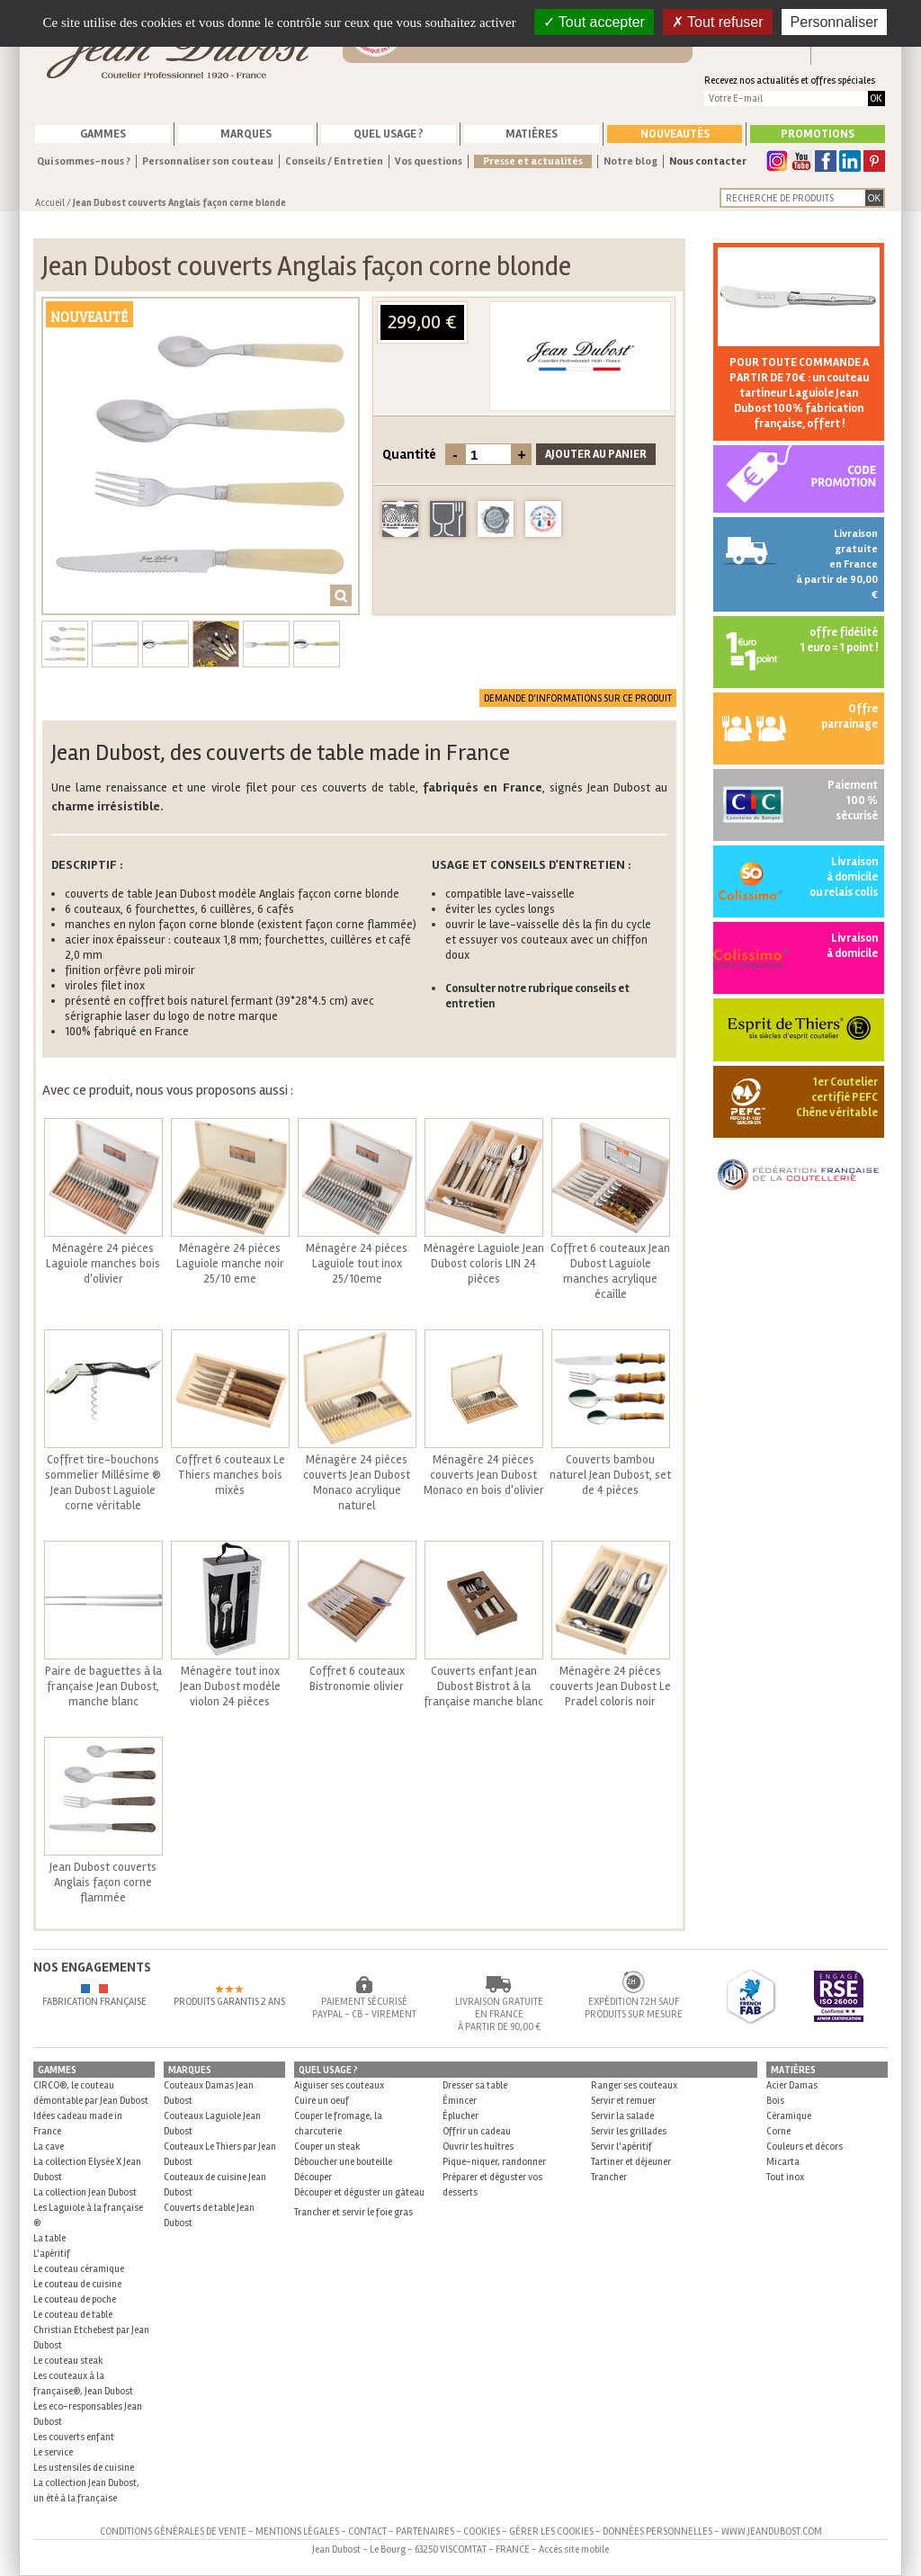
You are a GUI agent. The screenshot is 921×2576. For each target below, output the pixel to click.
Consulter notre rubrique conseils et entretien (537, 996)
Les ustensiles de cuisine (83, 2467)
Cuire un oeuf (321, 2100)
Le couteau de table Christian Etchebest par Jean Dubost (91, 2330)
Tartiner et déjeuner (631, 2162)
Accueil (50, 203)
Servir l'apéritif (621, 2146)
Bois (775, 2100)
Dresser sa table (475, 2085)
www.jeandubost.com (771, 2531)
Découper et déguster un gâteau (359, 2192)
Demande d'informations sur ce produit (578, 698)
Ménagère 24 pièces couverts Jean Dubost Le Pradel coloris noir (610, 1686)
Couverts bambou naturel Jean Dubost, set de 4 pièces (610, 1475)
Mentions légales (297, 2531)
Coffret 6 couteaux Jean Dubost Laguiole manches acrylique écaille (610, 1271)
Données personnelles (657, 2531)
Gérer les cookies (551, 2531)
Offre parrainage (849, 716)
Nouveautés (675, 134)
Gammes (103, 134)
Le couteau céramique (78, 2269)
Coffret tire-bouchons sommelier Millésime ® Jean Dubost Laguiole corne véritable (103, 1483)
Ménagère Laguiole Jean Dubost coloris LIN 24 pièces (484, 1263)
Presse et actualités (533, 161)
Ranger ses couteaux (634, 2085)
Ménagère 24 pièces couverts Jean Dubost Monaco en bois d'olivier (484, 1475)
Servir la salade (622, 2116)
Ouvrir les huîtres (478, 2146)
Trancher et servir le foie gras (353, 2212)
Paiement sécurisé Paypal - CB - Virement (364, 2008)
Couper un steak (327, 2146)
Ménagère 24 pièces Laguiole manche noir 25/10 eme (230, 1263)
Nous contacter (708, 161)
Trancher (609, 2177)
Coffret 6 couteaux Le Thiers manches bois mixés (230, 1475)
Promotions (817, 134)
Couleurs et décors (804, 2146)
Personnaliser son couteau (207, 161)
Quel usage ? (388, 134)
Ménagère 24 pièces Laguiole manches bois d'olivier (103, 1263)
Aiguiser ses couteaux (339, 2085)
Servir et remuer (623, 2100)
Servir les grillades (628, 2131)
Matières (531, 134)
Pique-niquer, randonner (494, 2162)
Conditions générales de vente (173, 2531)
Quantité (409, 454)
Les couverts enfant (73, 2437)
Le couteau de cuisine (77, 2284)
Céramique (788, 2116)
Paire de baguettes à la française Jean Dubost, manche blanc (103, 1686)
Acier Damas (792, 2085)
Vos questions (428, 161)
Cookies (481, 2531)
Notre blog (630, 161)
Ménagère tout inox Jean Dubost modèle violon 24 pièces (230, 1686)
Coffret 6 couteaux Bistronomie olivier (357, 1679)
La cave (48, 2146)
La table (49, 2238)
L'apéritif (51, 2253)
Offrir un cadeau (477, 2131)
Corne (778, 2131)
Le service (53, 2452)
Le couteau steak (68, 2360)
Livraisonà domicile (852, 946)
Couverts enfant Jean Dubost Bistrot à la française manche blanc (483, 1686)
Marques (246, 134)
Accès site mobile (574, 2549)
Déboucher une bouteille (343, 2162)
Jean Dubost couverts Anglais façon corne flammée (102, 1882)
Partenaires (425, 2531)
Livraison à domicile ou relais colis (843, 876)
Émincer (460, 2100)
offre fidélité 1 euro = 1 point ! (839, 640)
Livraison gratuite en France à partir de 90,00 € (837, 564)
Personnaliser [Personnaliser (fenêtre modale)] (835, 22)
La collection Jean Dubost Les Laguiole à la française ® (88, 2208)
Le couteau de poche (74, 2299)
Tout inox (785, 2177)
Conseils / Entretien (334, 161)
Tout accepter (594, 22)
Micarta (783, 2162)
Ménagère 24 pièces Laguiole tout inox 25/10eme (356, 1263)
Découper (313, 2177)
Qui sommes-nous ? (83, 161)
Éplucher (460, 2116)
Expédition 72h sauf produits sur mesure (634, 2008)
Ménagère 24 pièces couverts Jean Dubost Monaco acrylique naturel (356, 1483)
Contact (367, 2531)
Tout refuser (718, 22)
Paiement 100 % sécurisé (852, 800)
